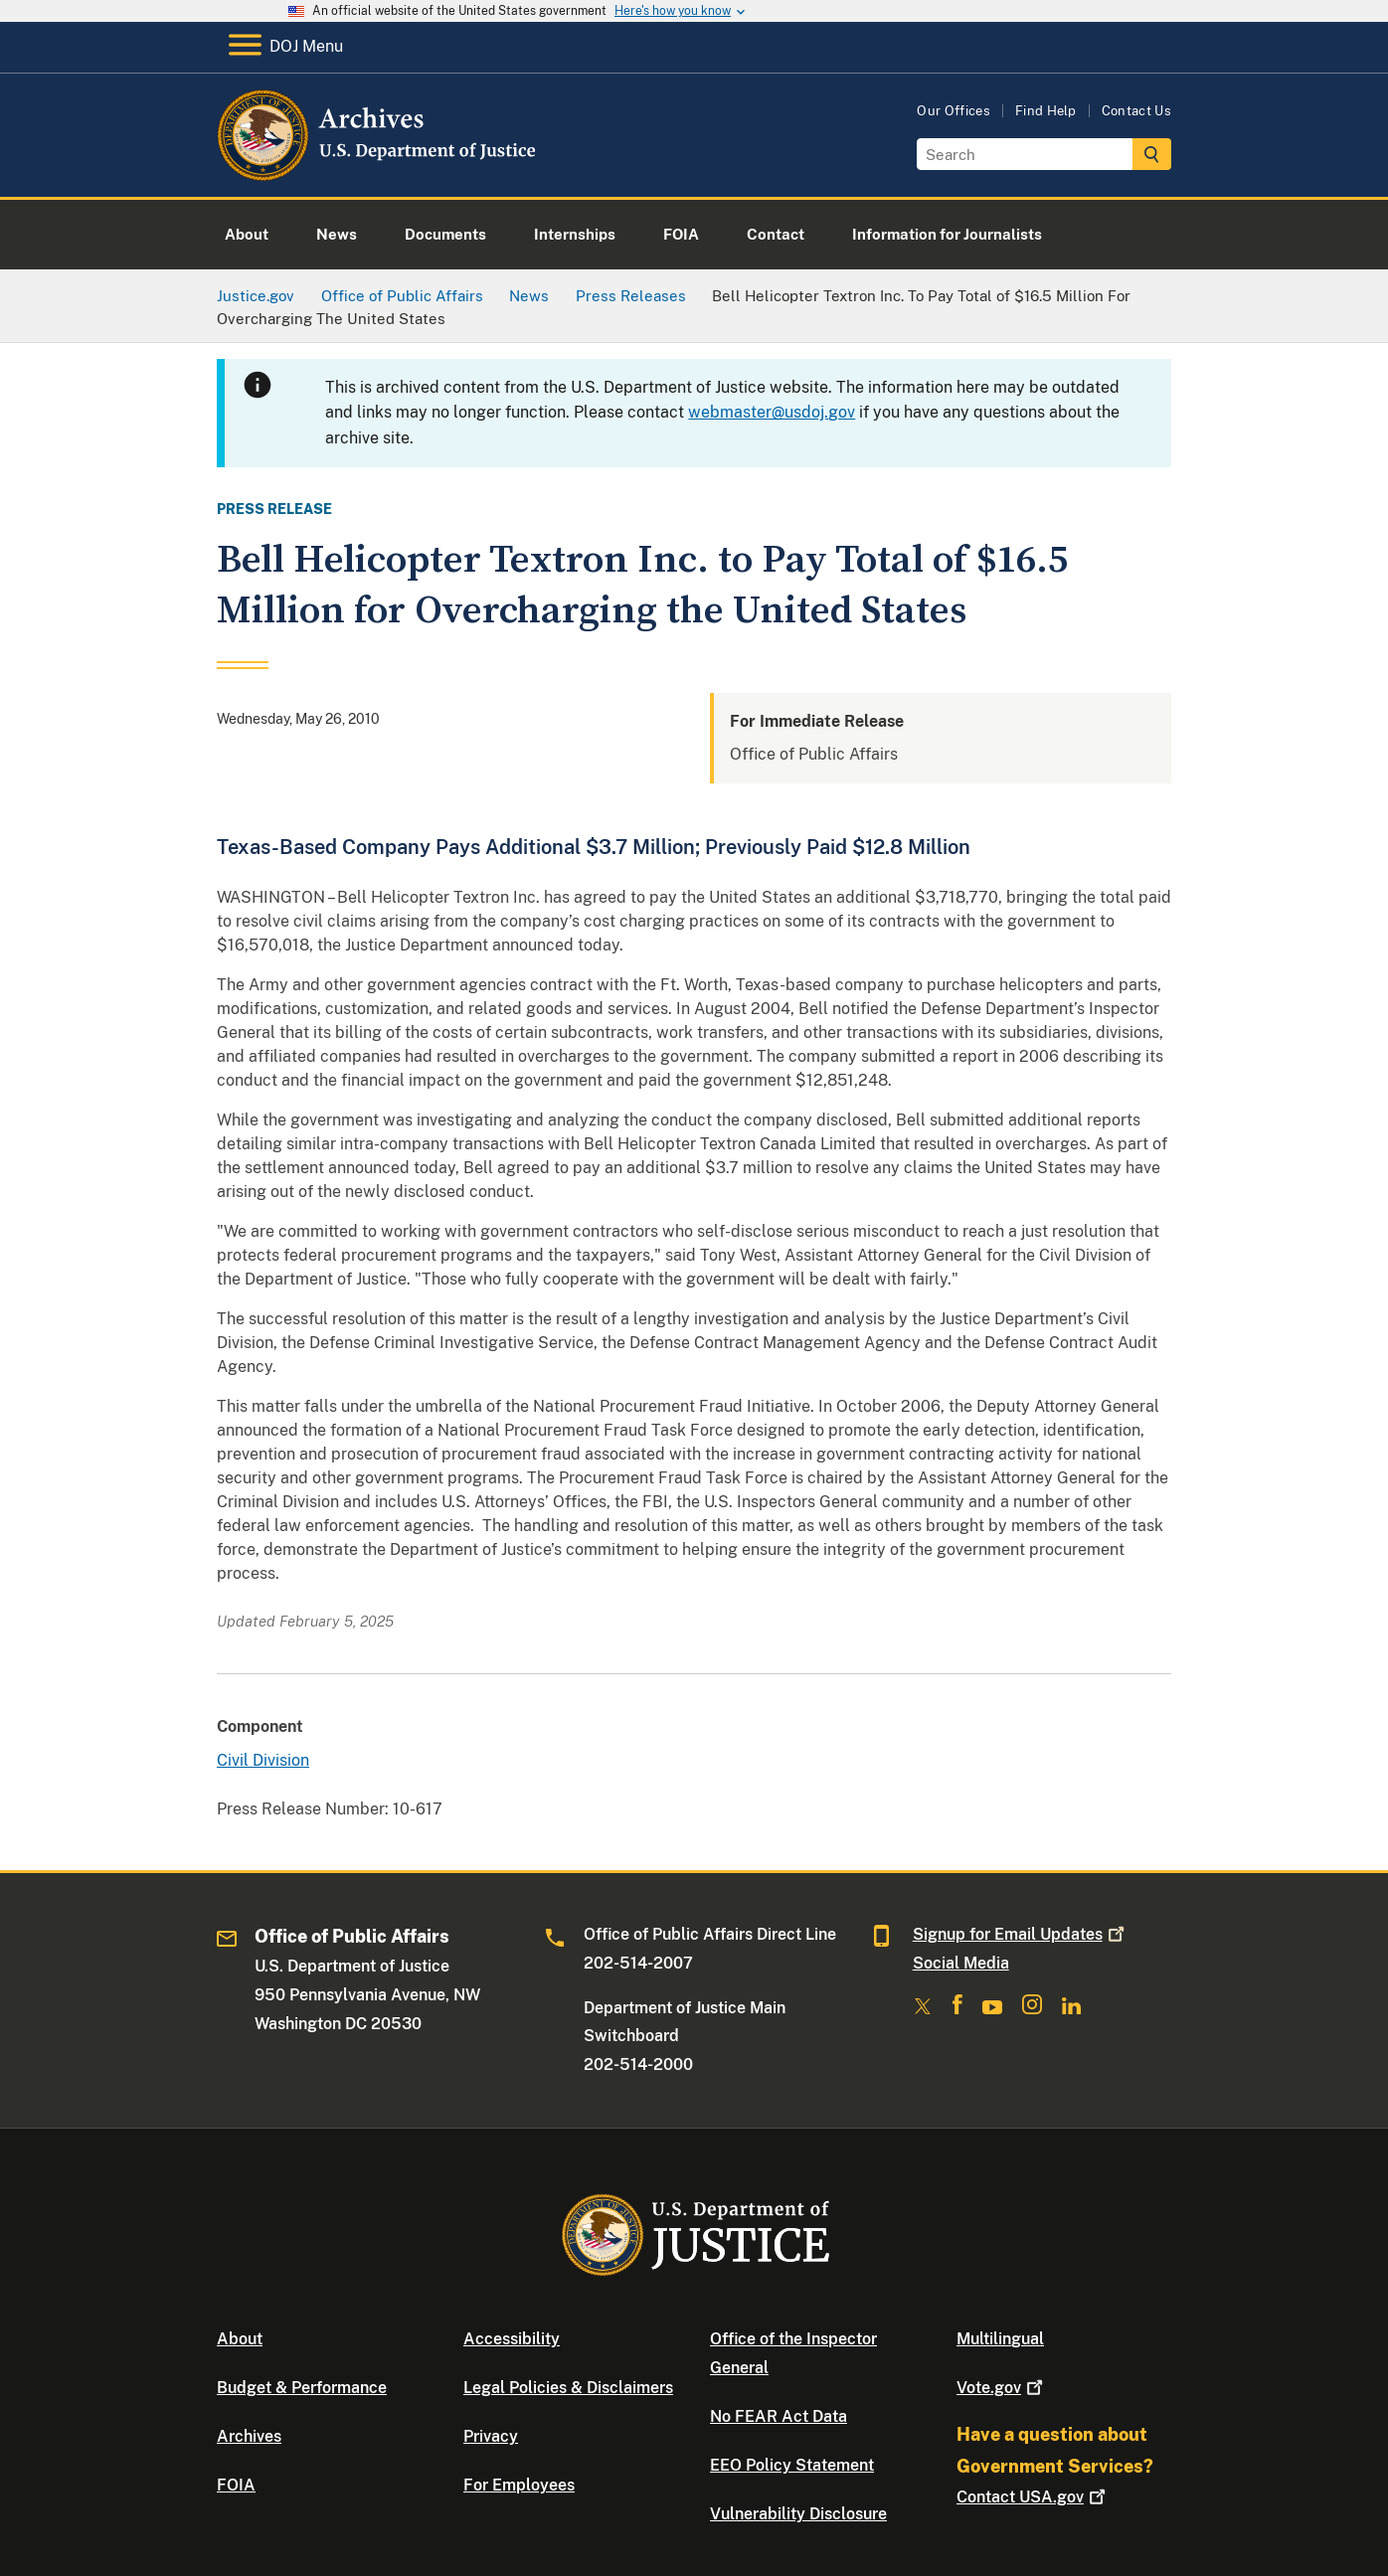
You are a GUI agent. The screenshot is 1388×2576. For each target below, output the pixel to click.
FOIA (236, 2485)
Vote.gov (1001, 2387)
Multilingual (1000, 2338)
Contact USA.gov (1033, 2497)
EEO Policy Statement (792, 2465)
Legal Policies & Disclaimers (568, 2387)
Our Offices (953, 110)
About (239, 2338)
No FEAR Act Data (778, 2416)
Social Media (961, 1963)
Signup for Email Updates (1020, 1934)
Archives (249, 2436)
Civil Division (263, 1760)
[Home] (378, 173)
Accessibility (511, 2338)
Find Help (1046, 110)
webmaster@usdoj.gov (771, 412)
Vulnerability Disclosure (798, 2513)
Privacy (490, 2436)
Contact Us (1136, 110)
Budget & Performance (302, 2387)
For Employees (519, 2485)
